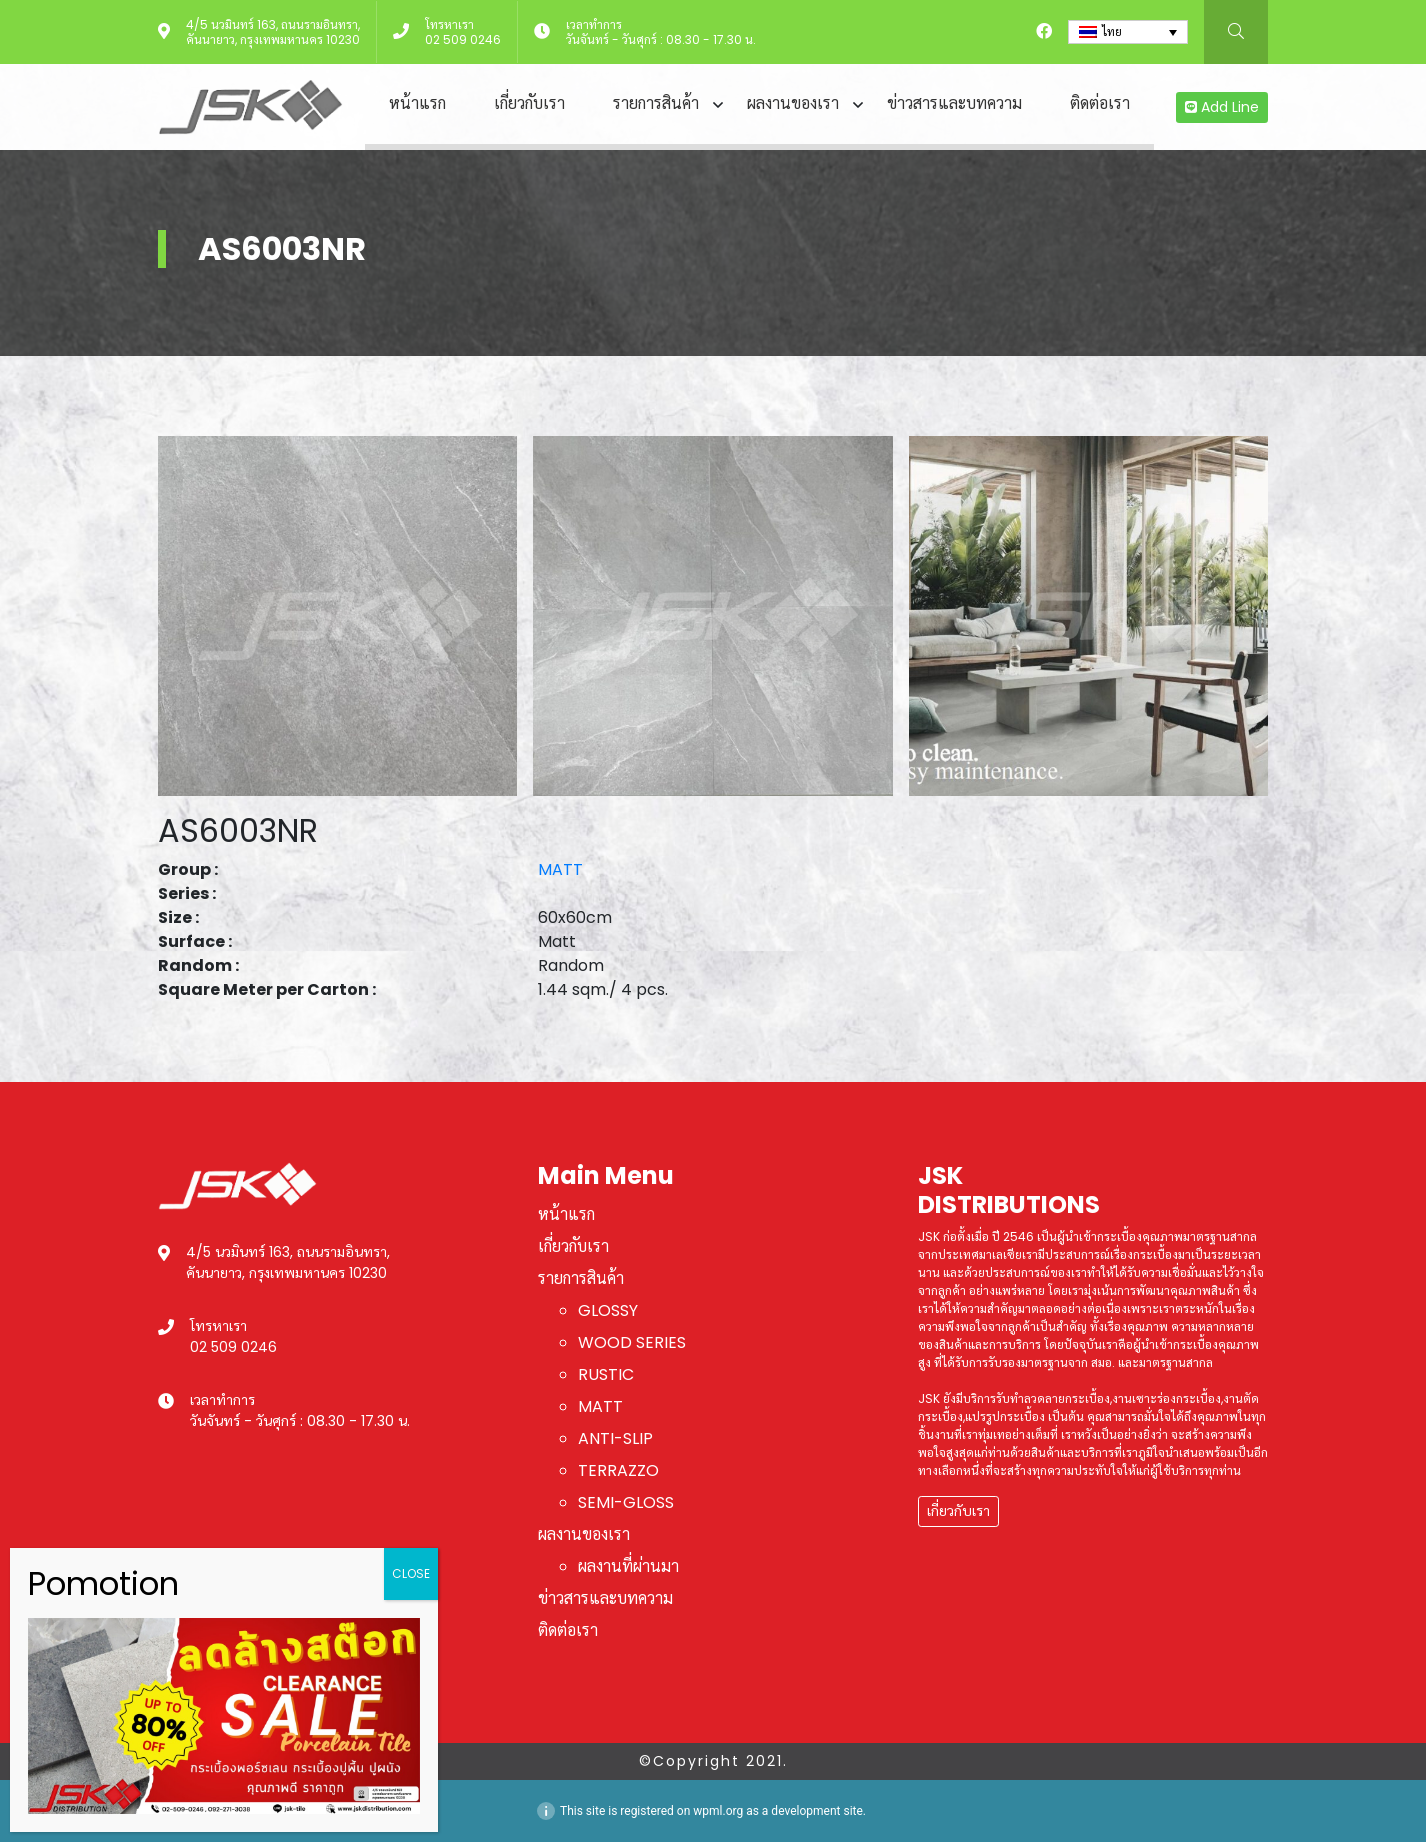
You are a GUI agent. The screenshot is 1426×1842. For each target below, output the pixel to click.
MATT (560, 869)
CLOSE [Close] (411, 1573)
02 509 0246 (463, 39)
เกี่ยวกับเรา (529, 103)
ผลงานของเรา (793, 103)
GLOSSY (608, 1310)
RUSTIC (606, 1374)
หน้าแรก (417, 103)
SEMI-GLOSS (626, 1502)
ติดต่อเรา (1100, 103)
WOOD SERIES (632, 1342)
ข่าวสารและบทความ (954, 103)
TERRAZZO (618, 1470)
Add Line (1222, 107)
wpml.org (718, 1811)
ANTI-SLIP (615, 1438)
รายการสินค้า (656, 103)
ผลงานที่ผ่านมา (628, 1566)
